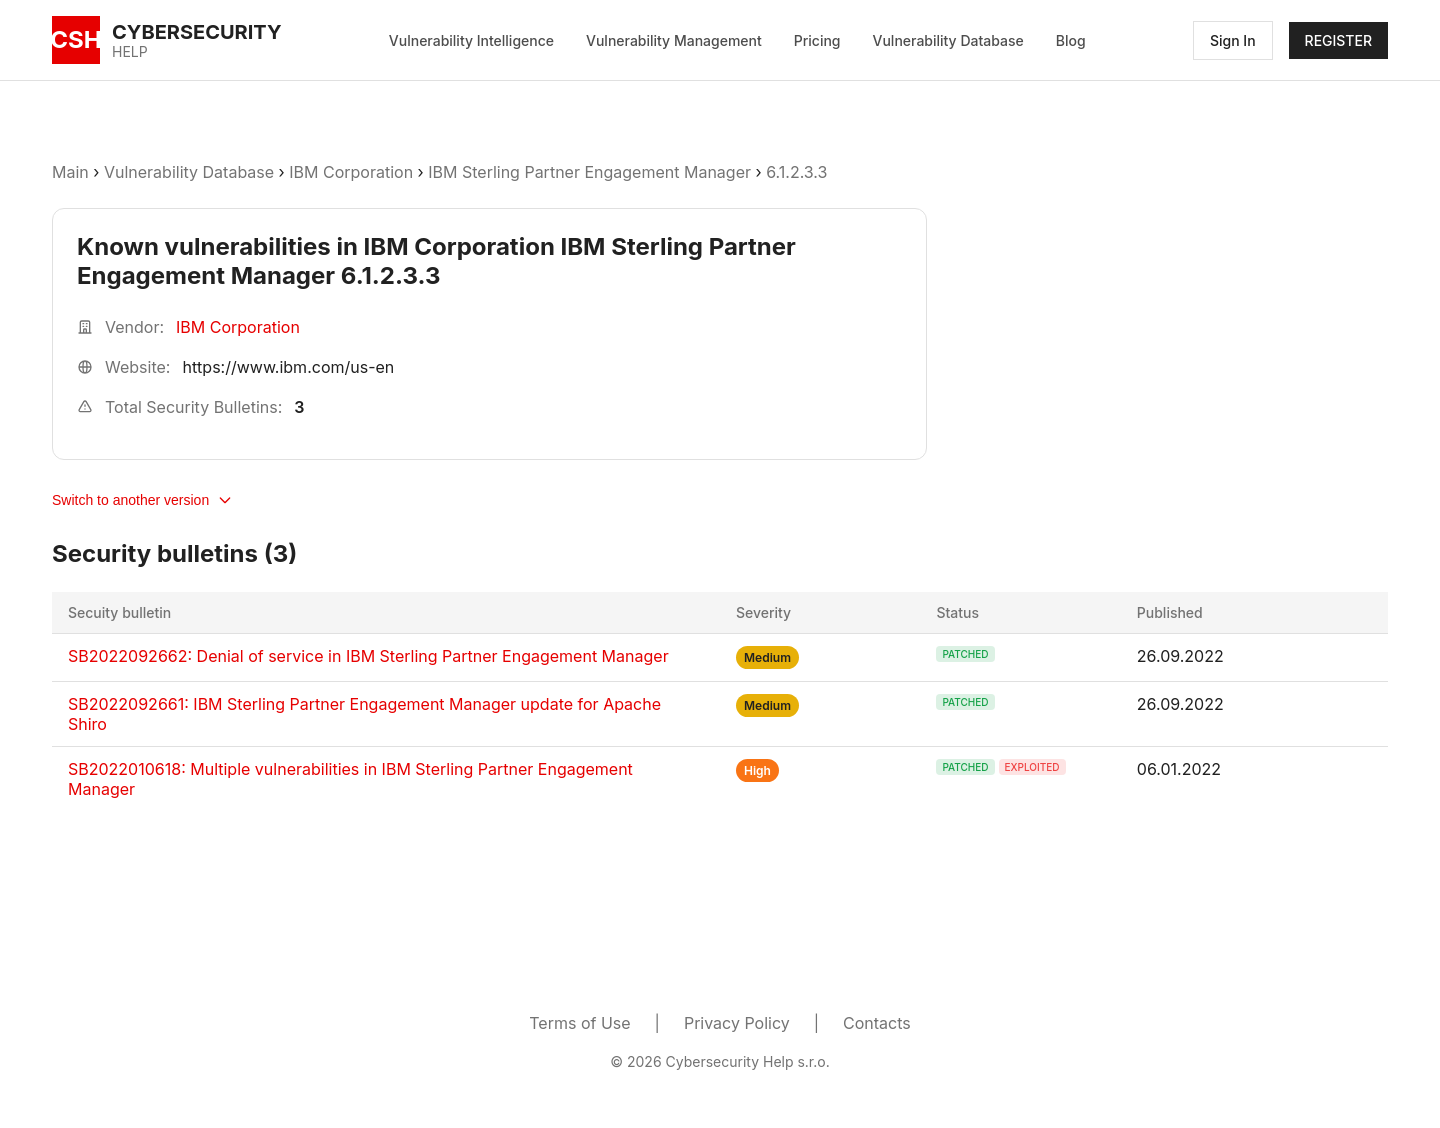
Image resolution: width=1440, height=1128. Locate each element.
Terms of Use (579, 1023)
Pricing (817, 40)
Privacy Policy (737, 1023)
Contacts (877, 1023)
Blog (1071, 40)
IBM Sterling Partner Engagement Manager (589, 172)
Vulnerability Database (948, 40)
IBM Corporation (353, 172)
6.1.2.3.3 (796, 172)
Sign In (1233, 40)
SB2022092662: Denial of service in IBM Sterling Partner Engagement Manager (368, 656)
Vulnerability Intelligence (471, 40)
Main (70, 172)
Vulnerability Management (674, 40)
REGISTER (1338, 40)
